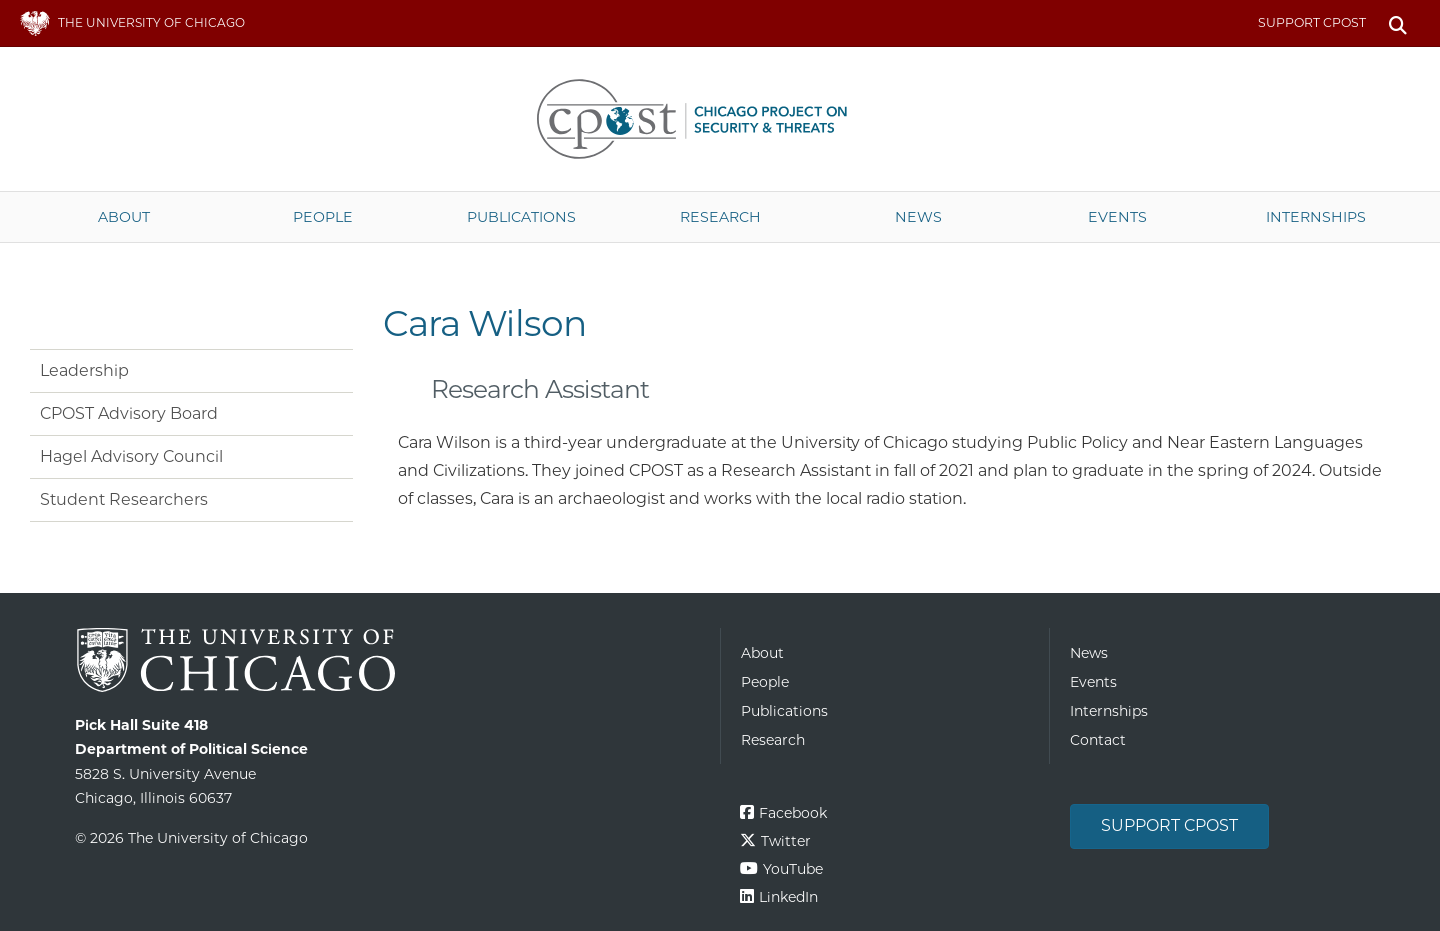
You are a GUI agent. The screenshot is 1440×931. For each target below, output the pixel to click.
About (124, 217)
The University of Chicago (390, 660)
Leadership (84, 370)
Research (720, 217)
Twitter (786, 841)
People (323, 217)
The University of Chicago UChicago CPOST (720, 119)
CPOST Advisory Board (129, 413)
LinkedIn (788, 897)
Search (1397, 23)
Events (1117, 217)
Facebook (793, 813)
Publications (521, 217)
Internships (1316, 217)
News (918, 217)
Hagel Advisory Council (131, 456)
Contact (1098, 740)
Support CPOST (1312, 22)
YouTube (793, 869)
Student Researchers (124, 499)
